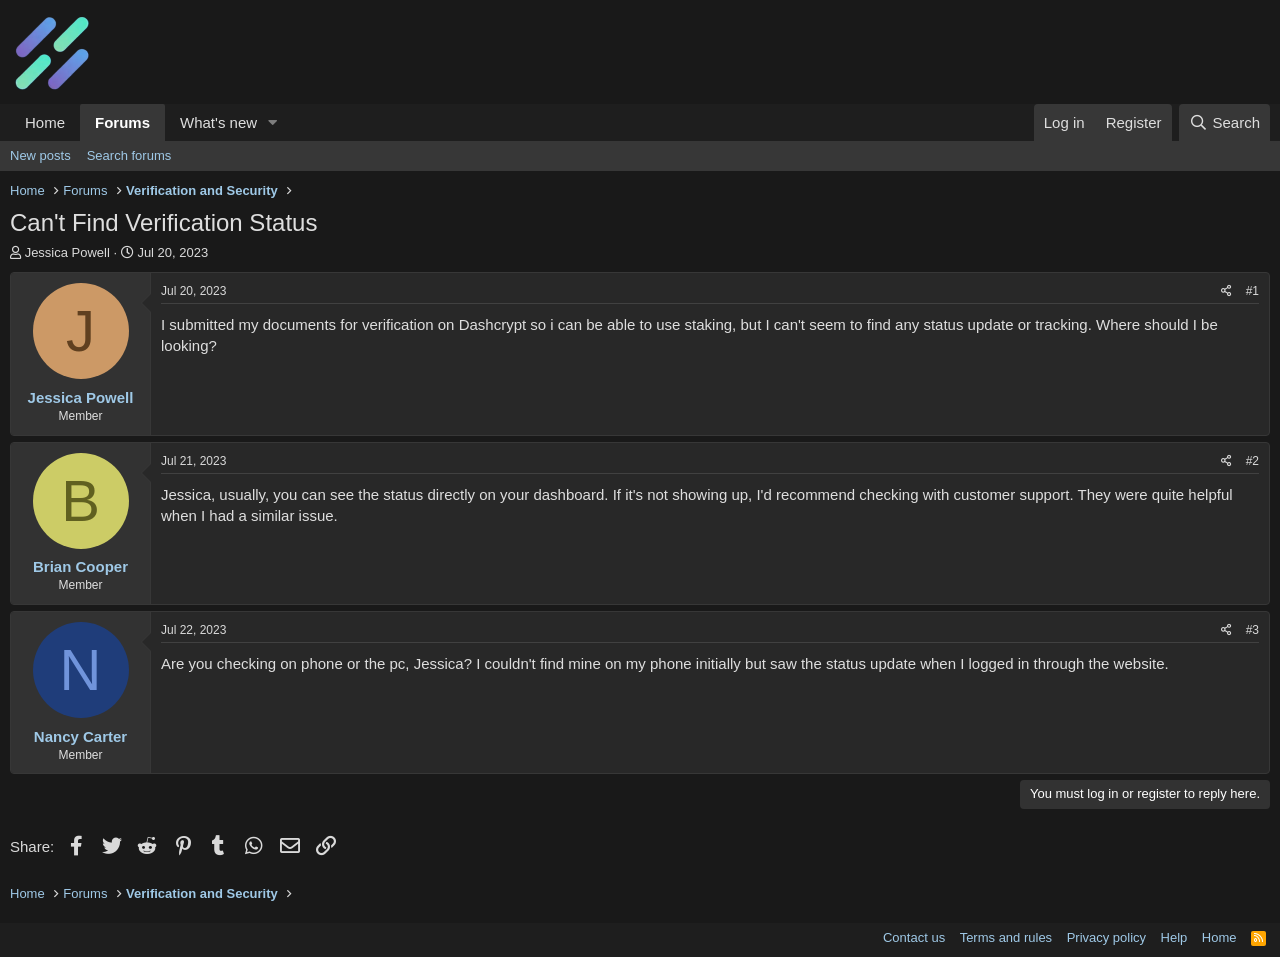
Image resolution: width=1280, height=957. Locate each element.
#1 (1252, 291)
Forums (122, 122)
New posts (40, 155)
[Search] (1224, 122)
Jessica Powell (67, 252)
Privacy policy (1106, 937)
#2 (1252, 461)
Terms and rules (1006, 937)
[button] (273, 122)
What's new (218, 122)
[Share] (1226, 291)
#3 (1252, 630)
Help (1174, 937)
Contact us (914, 937)
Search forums (129, 155)
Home (45, 122)
